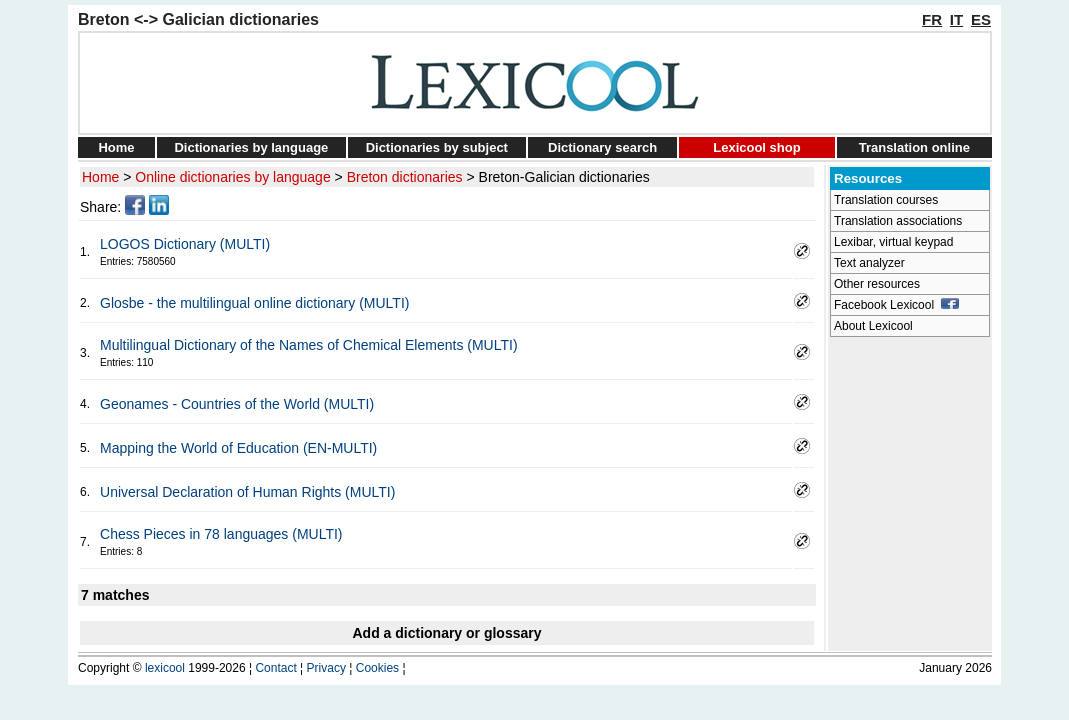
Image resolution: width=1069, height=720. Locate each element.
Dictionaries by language (251, 147)
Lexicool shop (756, 147)
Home (116, 147)
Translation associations (898, 221)
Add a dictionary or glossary (446, 633)
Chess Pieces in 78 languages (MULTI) (221, 534)
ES (981, 19)
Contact (275, 668)
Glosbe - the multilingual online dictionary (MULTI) (254, 303)
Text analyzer (869, 263)
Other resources (877, 284)
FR (932, 19)
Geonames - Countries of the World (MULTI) (237, 404)
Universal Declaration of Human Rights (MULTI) (247, 492)
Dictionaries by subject (437, 147)
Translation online (914, 147)
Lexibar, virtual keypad (893, 242)
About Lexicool (873, 326)
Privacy (326, 668)
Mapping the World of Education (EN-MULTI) (238, 448)
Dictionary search (602, 147)
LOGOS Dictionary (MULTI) (185, 244)
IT (956, 19)
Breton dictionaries (405, 177)
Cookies (377, 668)
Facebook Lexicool (896, 305)
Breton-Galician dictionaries (564, 177)
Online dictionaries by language (232, 177)
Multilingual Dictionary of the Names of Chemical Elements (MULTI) (309, 345)
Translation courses (886, 200)
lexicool (165, 668)
